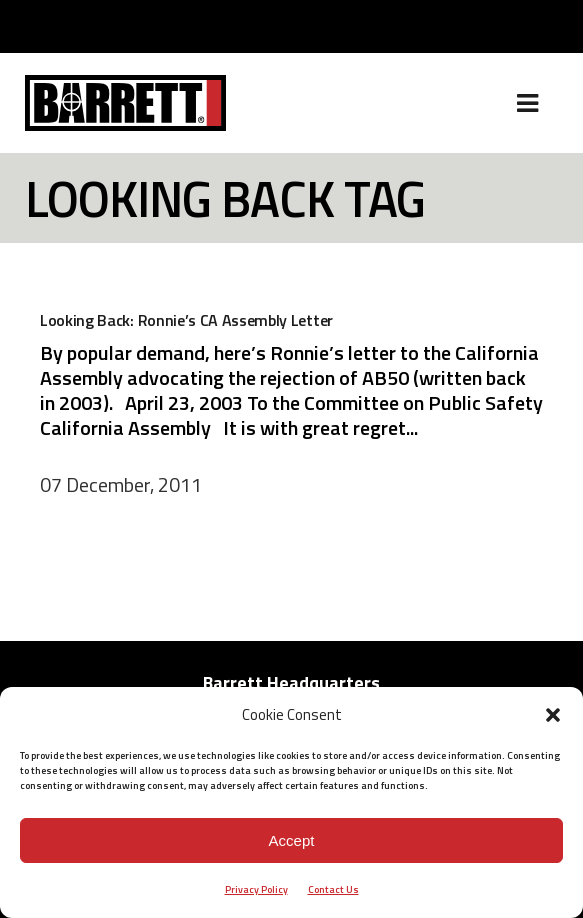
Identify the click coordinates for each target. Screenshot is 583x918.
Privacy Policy (256, 889)
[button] (553, 715)
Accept (292, 840)
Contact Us (333, 889)
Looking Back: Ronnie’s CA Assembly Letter (186, 320)
